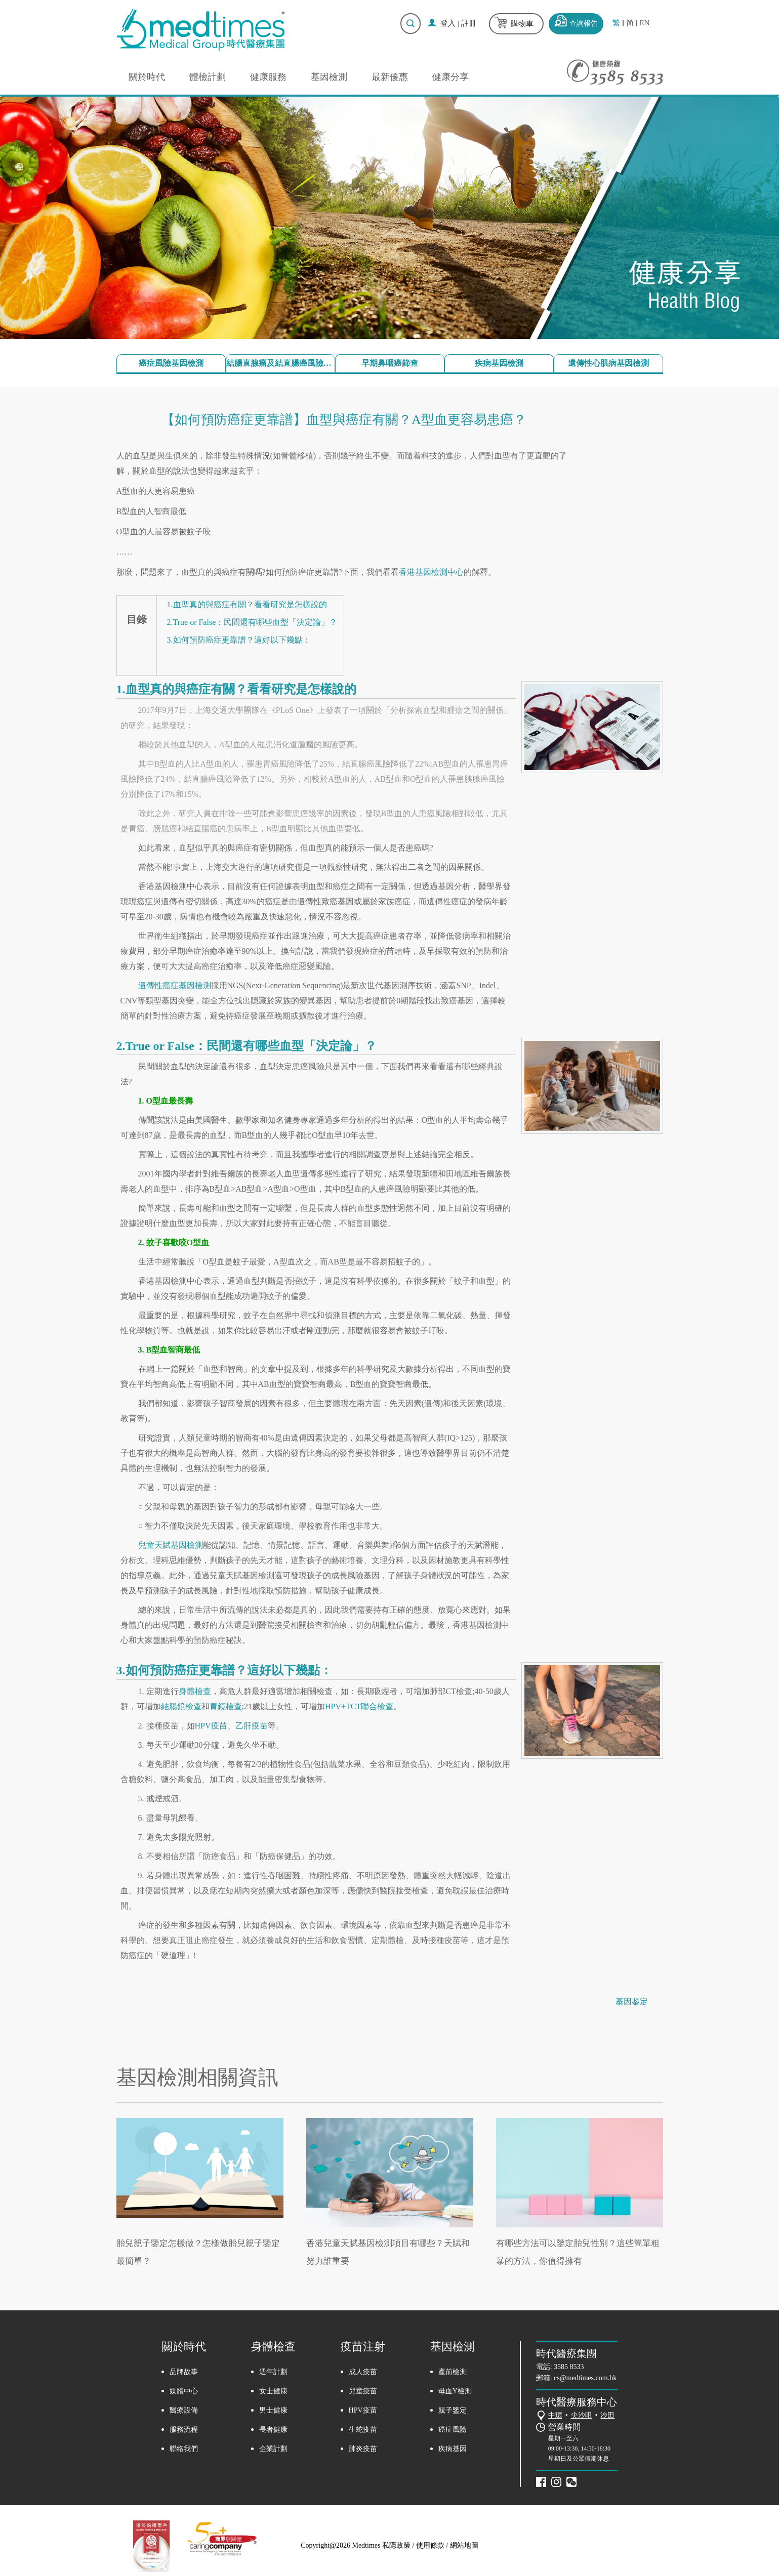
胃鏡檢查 (226, 1706)
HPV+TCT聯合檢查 (359, 1706)
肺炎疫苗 (363, 2449)
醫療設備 (184, 2410)
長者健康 (273, 2429)
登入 (448, 23)
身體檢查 (195, 1691)
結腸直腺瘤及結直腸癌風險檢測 (280, 363)
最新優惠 (390, 77)
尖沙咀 (581, 2415)
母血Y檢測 (455, 2391)
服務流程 (184, 2429)
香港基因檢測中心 (431, 572)
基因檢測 (329, 77)
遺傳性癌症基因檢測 (174, 985)
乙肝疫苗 (251, 1725)
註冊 (468, 23)
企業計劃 (273, 2449)
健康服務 (268, 77)
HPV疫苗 (211, 1725)
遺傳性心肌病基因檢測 (608, 363)
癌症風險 (452, 2429)
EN (645, 23)
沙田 (607, 2415)
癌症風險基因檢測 (171, 363)
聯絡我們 (184, 2449)
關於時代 (147, 77)
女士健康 (273, 2391)
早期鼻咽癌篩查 (389, 363)
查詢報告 (583, 23)
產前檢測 (452, 2372)
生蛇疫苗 (363, 2429)
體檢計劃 (207, 77)
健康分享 (450, 77)
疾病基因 (452, 2449)
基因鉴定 (632, 2001)
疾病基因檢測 (499, 363)
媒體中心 (184, 2391)
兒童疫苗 (363, 2391)
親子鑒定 (452, 2410)
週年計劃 (273, 2372)
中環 (555, 2415)
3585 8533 (569, 2367)
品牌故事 (184, 2372)
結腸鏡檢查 (181, 1706)
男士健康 (273, 2410)
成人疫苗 (363, 2372)
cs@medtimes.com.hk (585, 2378)
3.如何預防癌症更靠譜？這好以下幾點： (239, 640)
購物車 (522, 24)
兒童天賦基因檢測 (170, 1545)
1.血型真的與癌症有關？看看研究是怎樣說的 (247, 604)
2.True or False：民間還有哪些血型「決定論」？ (252, 622)
